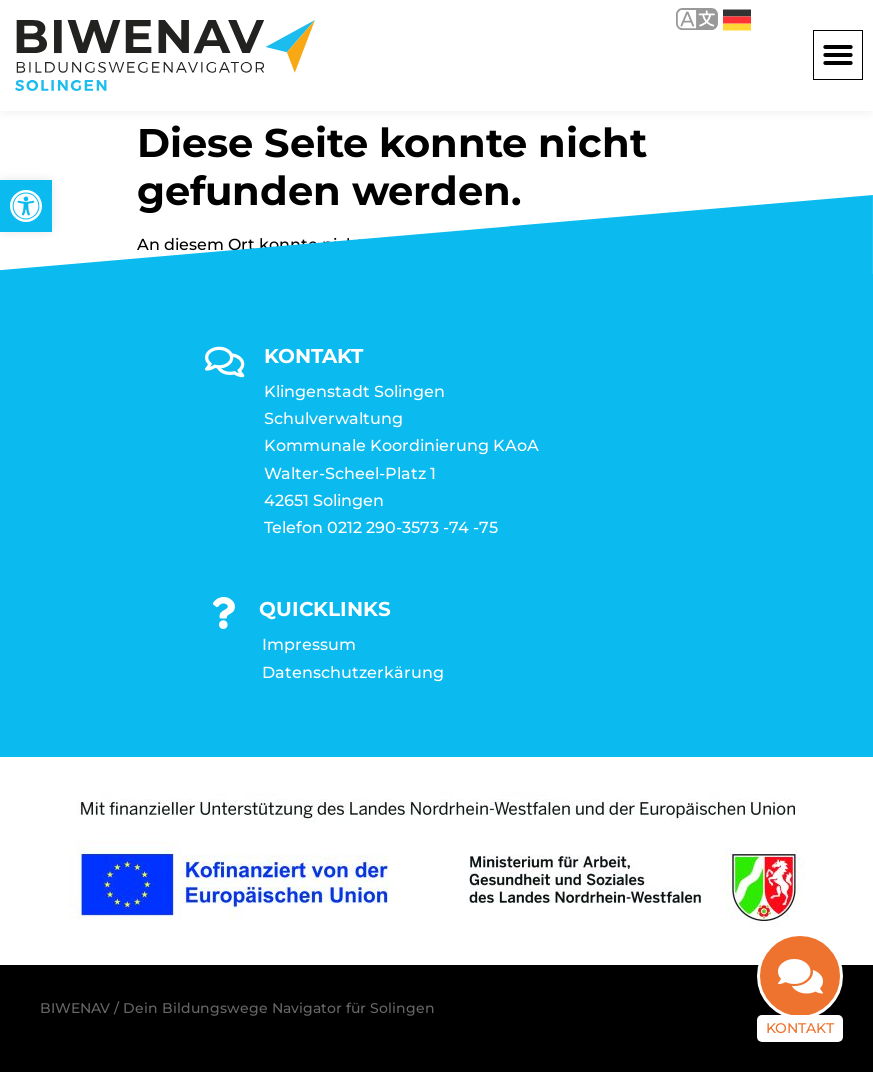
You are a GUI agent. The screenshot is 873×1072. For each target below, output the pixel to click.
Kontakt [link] (800, 1028)
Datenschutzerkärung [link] (353, 672)
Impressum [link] (309, 644)
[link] (26, 206)
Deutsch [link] (737, 20)
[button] (838, 55)
